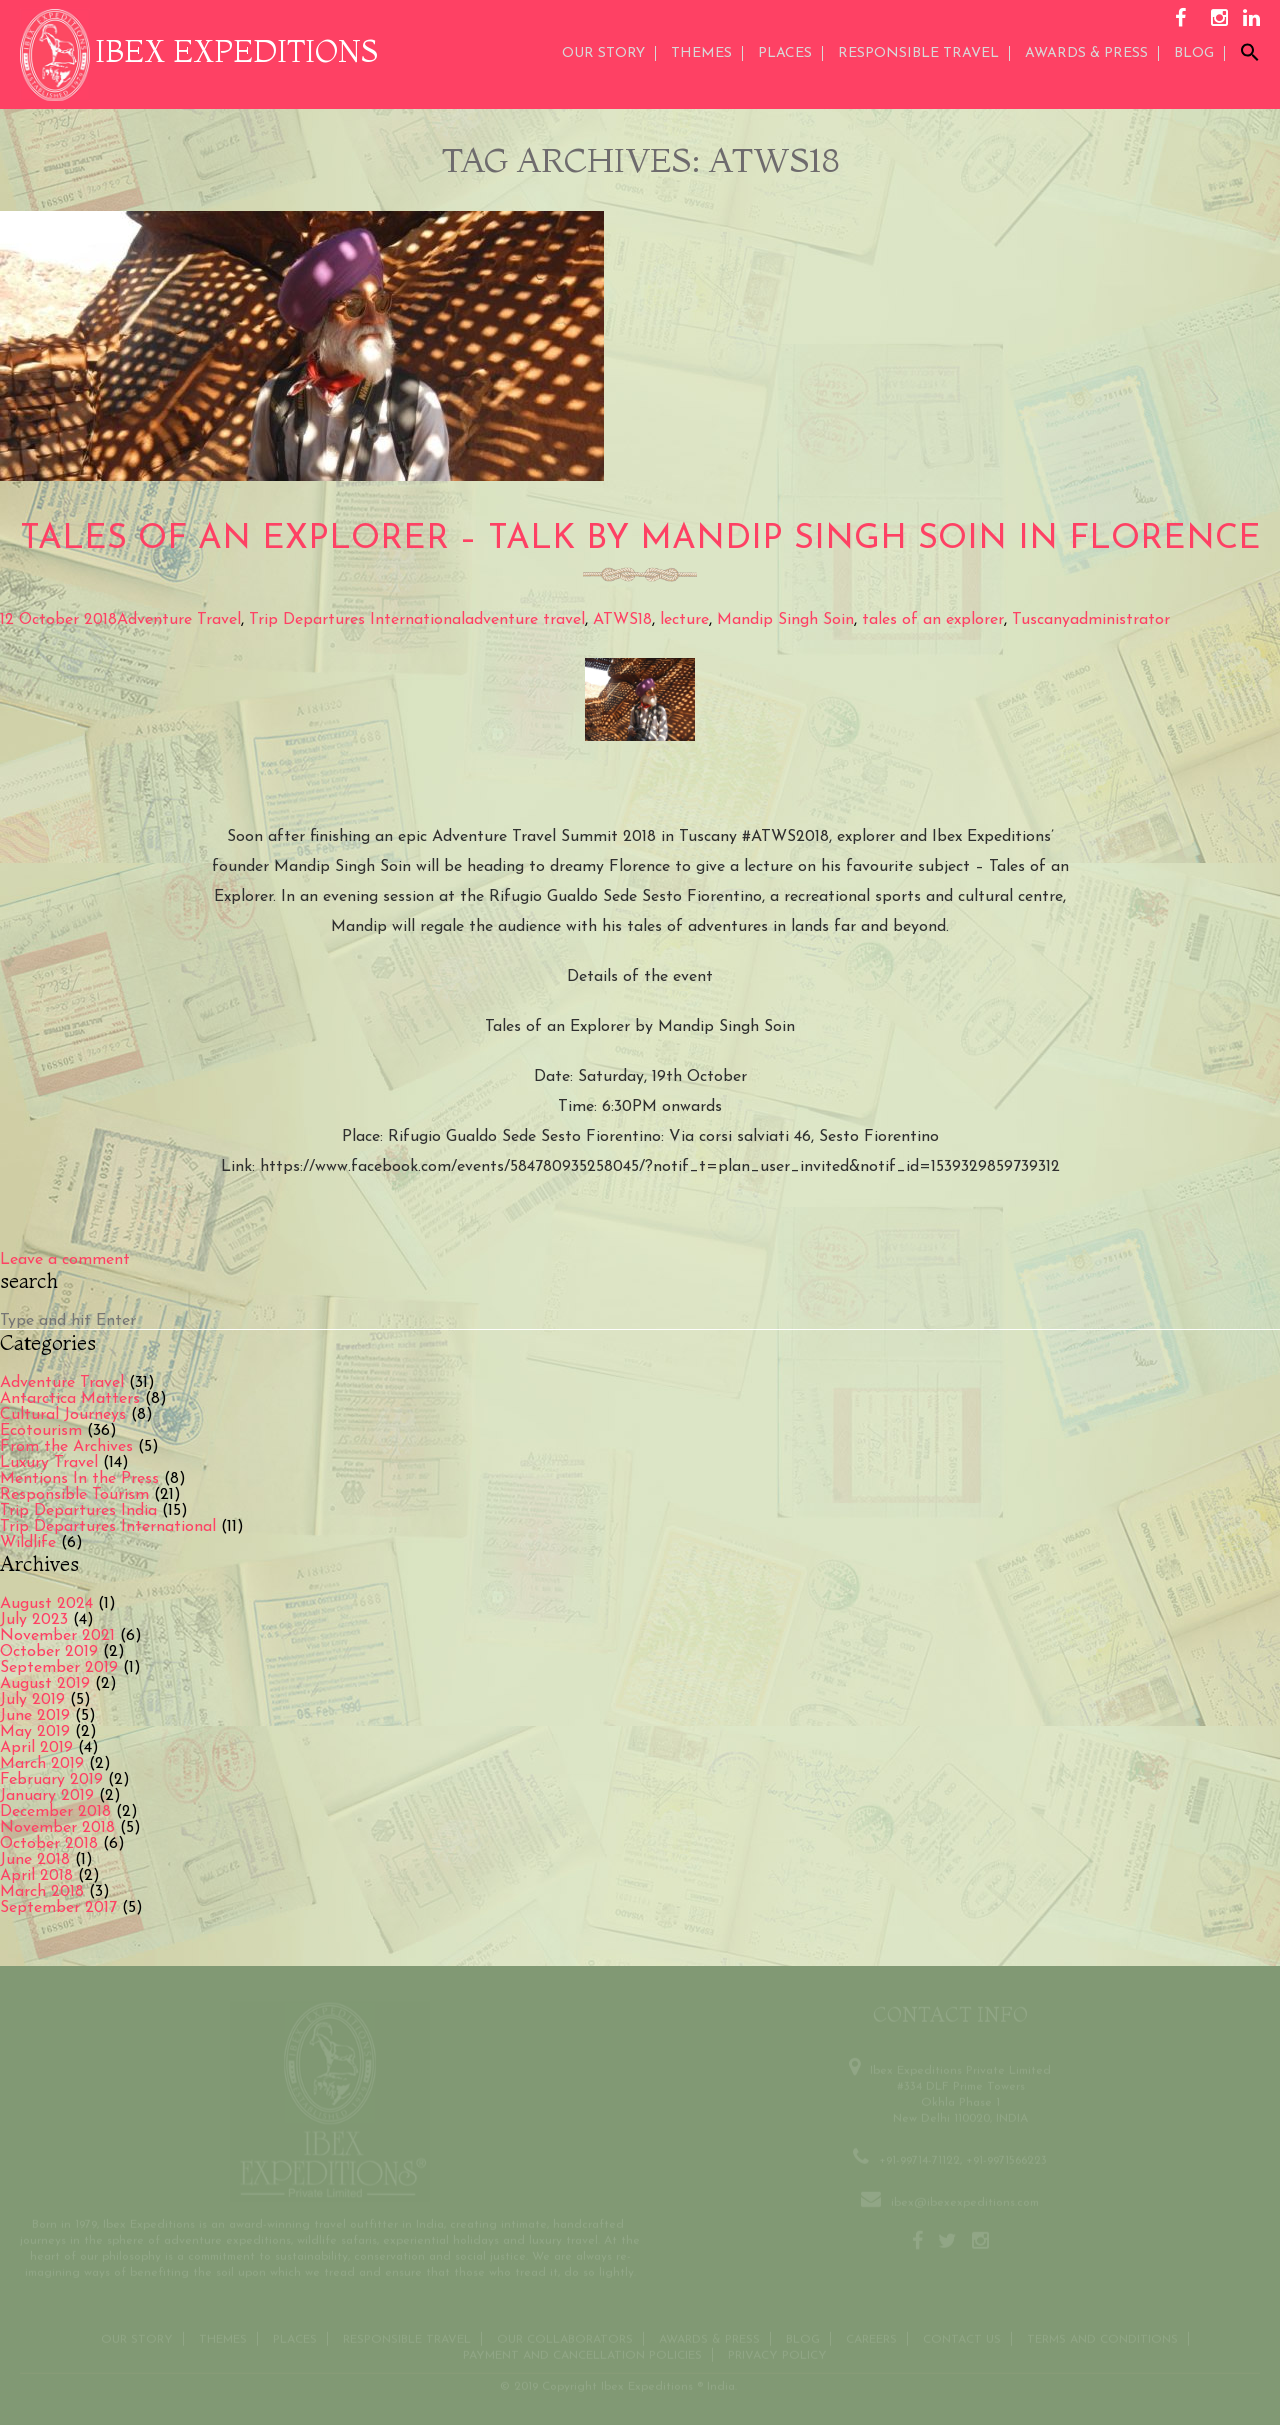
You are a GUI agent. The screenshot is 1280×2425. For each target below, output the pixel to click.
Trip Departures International (357, 620)
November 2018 (57, 1828)
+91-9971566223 (1006, 2158)
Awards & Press (709, 2337)
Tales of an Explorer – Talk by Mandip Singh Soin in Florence (640, 539)
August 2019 (45, 1684)
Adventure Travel (179, 620)
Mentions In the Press (79, 1479)
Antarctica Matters (70, 1399)
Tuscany (1041, 620)
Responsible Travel (918, 53)
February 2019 (51, 1780)
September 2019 (59, 1668)
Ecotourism (41, 1431)
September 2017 (58, 1908)
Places (785, 53)
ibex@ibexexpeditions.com (965, 2200)
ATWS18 (622, 620)
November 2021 (57, 1636)
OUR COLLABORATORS (565, 2337)
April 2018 (36, 1876)
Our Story (603, 53)
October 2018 (49, 1844)
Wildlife (28, 1543)
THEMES (701, 53)
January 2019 (47, 1796)
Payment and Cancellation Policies (582, 2353)
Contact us (962, 2337)
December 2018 (55, 1812)
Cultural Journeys (63, 1415)
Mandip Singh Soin (785, 620)
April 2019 (36, 1748)
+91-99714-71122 (919, 2158)
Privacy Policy (777, 2353)
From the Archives (66, 1447)
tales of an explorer (933, 620)
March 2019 (42, 1764)
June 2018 (35, 1860)
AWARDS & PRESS (1086, 53)
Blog (1194, 53)
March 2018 (42, 1892)
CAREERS (871, 2337)
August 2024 (46, 1604)
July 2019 (32, 1700)
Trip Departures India (78, 1511)
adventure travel (525, 620)
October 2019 (49, 1652)
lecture (684, 620)
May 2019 (35, 1732)
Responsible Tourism (74, 1495)
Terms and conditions (1102, 2337)
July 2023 (34, 1620)
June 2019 (35, 1716)
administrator (1120, 620)
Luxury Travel (49, 1463)
